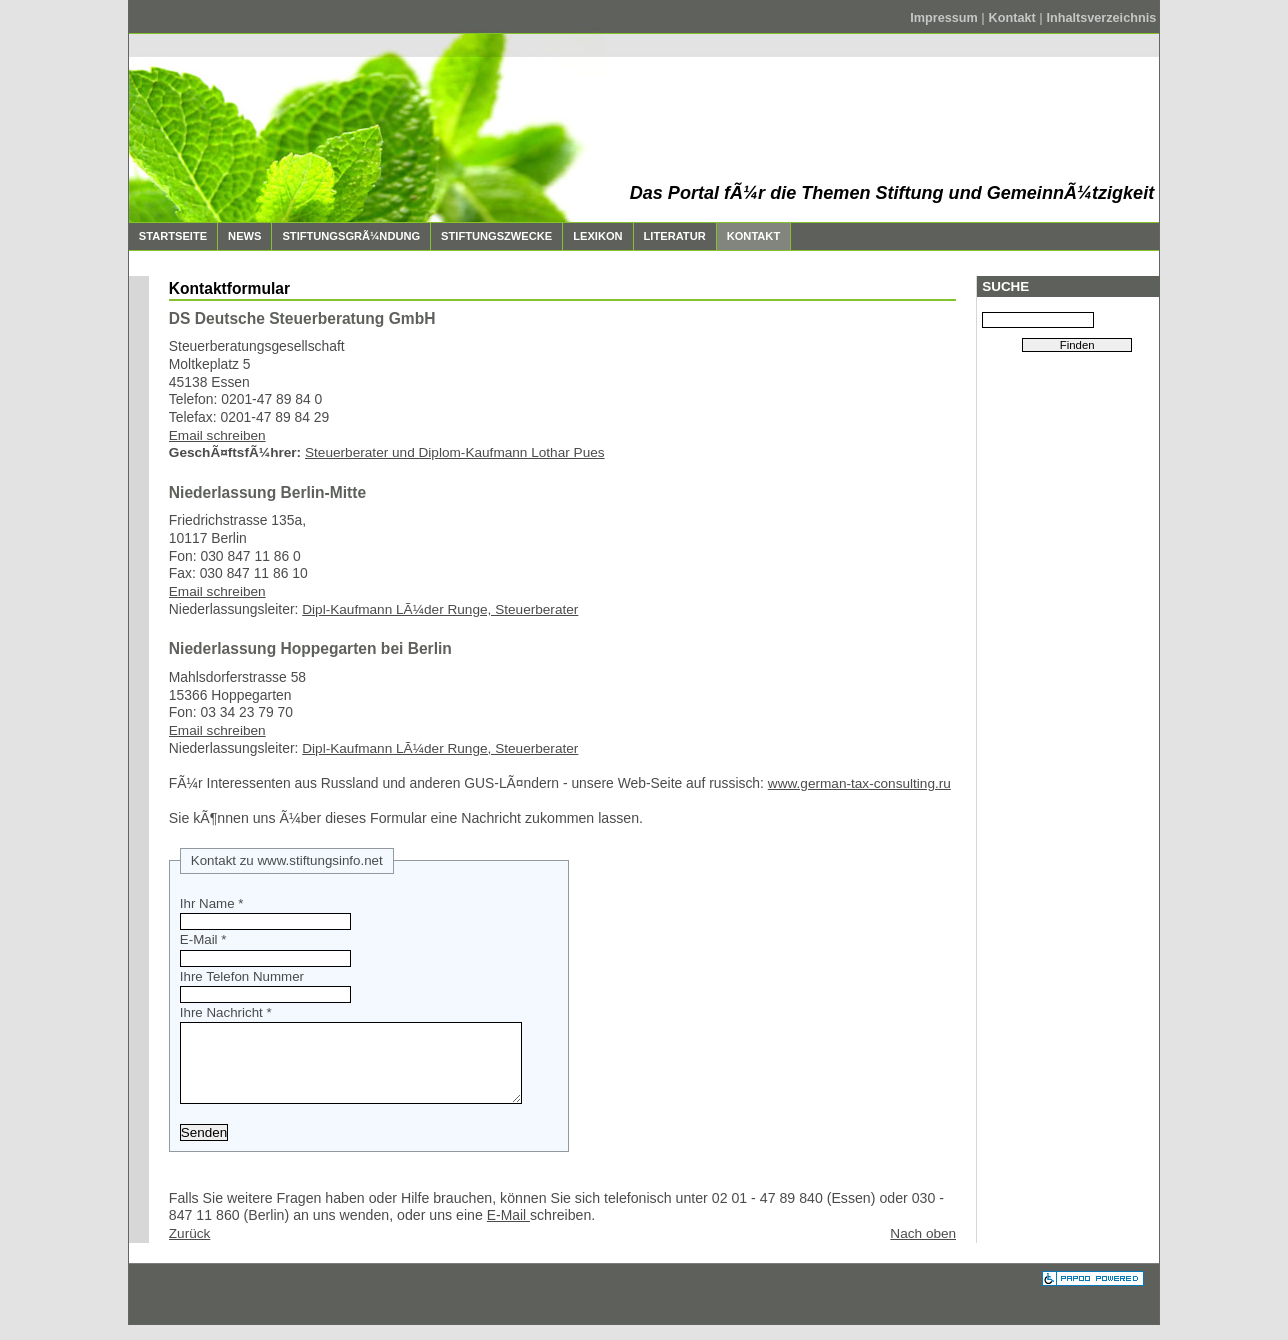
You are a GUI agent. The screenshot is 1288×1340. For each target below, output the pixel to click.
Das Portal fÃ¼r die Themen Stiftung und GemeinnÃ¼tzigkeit (892, 193)
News (239, 232)
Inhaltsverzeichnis (1101, 18)
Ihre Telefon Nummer (242, 976)
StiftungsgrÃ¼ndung (346, 232)
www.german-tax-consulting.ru (859, 783)
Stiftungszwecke (491, 232)
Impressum (945, 18)
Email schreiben (217, 435)
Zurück (190, 1248)
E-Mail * (203, 939)
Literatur (670, 232)
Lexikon (592, 232)
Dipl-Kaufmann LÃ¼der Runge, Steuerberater (440, 609)
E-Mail (508, 1230)
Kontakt (1014, 18)
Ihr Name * (212, 903)
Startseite (168, 232)
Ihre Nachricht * (226, 1012)
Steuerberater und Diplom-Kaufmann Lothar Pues (455, 452)
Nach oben (923, 1248)
